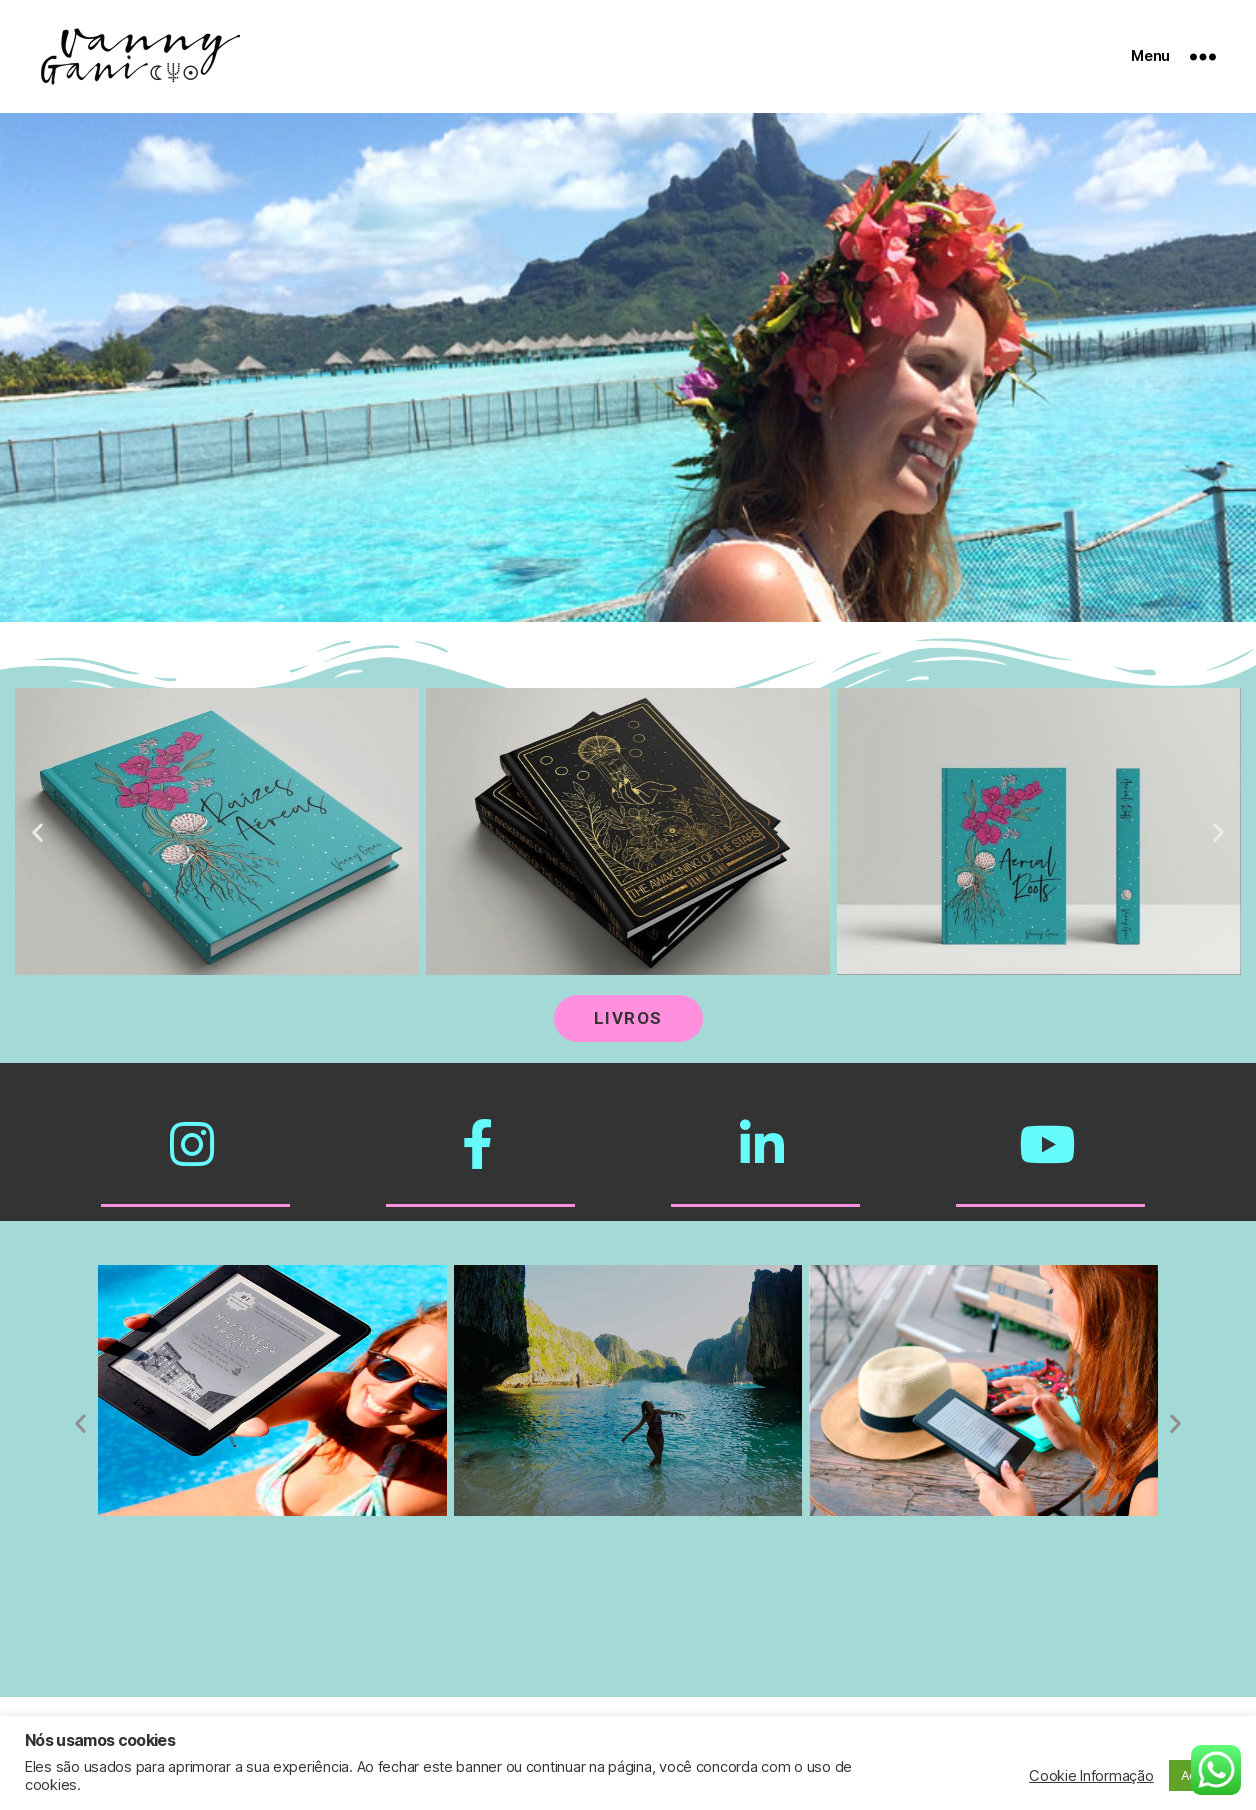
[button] (37, 831)
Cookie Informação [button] (1091, 1776)
